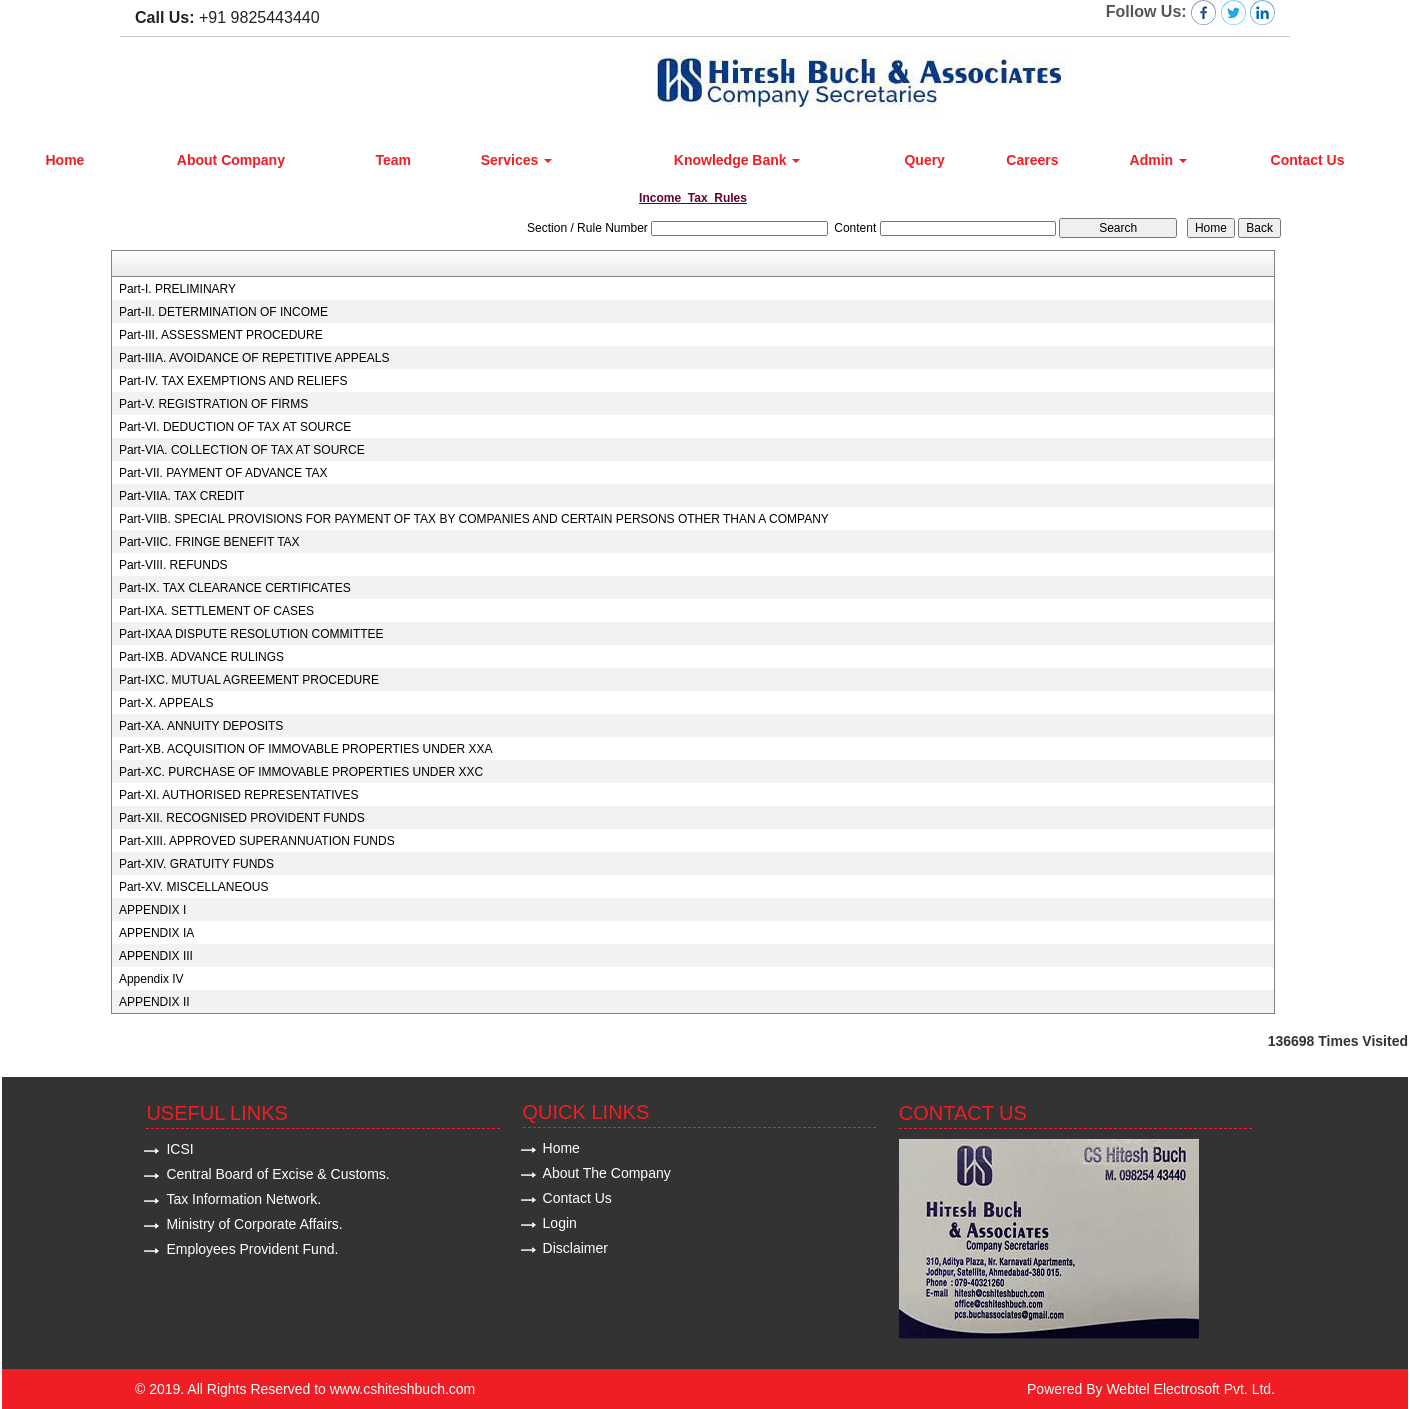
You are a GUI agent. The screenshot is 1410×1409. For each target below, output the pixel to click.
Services (517, 160)
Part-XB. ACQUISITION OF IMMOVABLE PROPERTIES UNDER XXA (306, 749)
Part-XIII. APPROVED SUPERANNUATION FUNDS (257, 841)
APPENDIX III (156, 956)
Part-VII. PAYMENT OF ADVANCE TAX (223, 473)
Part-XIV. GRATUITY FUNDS (196, 864)
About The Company (607, 1173)
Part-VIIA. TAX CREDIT (182, 496)
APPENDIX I (152, 910)
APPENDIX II (154, 1002)
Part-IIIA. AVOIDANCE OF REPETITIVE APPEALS (254, 358)
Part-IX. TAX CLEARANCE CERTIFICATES (235, 588)
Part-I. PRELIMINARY (177, 289)
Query (924, 160)
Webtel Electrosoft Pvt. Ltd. (1190, 1389)
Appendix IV (151, 979)
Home (64, 160)
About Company (231, 160)
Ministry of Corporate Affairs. (254, 1224)
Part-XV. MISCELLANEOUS (194, 887)
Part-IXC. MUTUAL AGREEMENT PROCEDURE (249, 680)
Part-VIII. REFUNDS (173, 565)
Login (560, 1223)
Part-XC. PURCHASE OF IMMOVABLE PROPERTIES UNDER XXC (301, 772)
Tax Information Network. (243, 1199)
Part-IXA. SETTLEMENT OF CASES (216, 611)
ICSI (179, 1149)
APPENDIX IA (156, 933)
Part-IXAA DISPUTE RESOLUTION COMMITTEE (251, 634)
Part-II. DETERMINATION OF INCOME (223, 312)
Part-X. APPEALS (166, 703)
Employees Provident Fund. (252, 1249)
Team (393, 160)
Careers (1032, 160)
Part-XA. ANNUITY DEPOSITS (201, 726)
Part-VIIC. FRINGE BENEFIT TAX (209, 542)
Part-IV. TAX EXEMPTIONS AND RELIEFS (233, 381)
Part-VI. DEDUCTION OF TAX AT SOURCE (235, 427)
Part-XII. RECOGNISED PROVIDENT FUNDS (242, 818)
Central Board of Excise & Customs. (277, 1174)
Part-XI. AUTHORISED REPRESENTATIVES (239, 795)
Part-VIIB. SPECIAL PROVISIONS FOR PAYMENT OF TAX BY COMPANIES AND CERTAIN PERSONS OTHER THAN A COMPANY (474, 519)
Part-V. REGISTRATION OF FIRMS (213, 404)
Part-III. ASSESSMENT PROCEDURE (221, 335)
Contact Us (1308, 160)
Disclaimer (575, 1248)
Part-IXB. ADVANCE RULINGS (201, 657)
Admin (1158, 160)
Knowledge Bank (737, 160)
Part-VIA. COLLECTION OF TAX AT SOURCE (242, 450)
